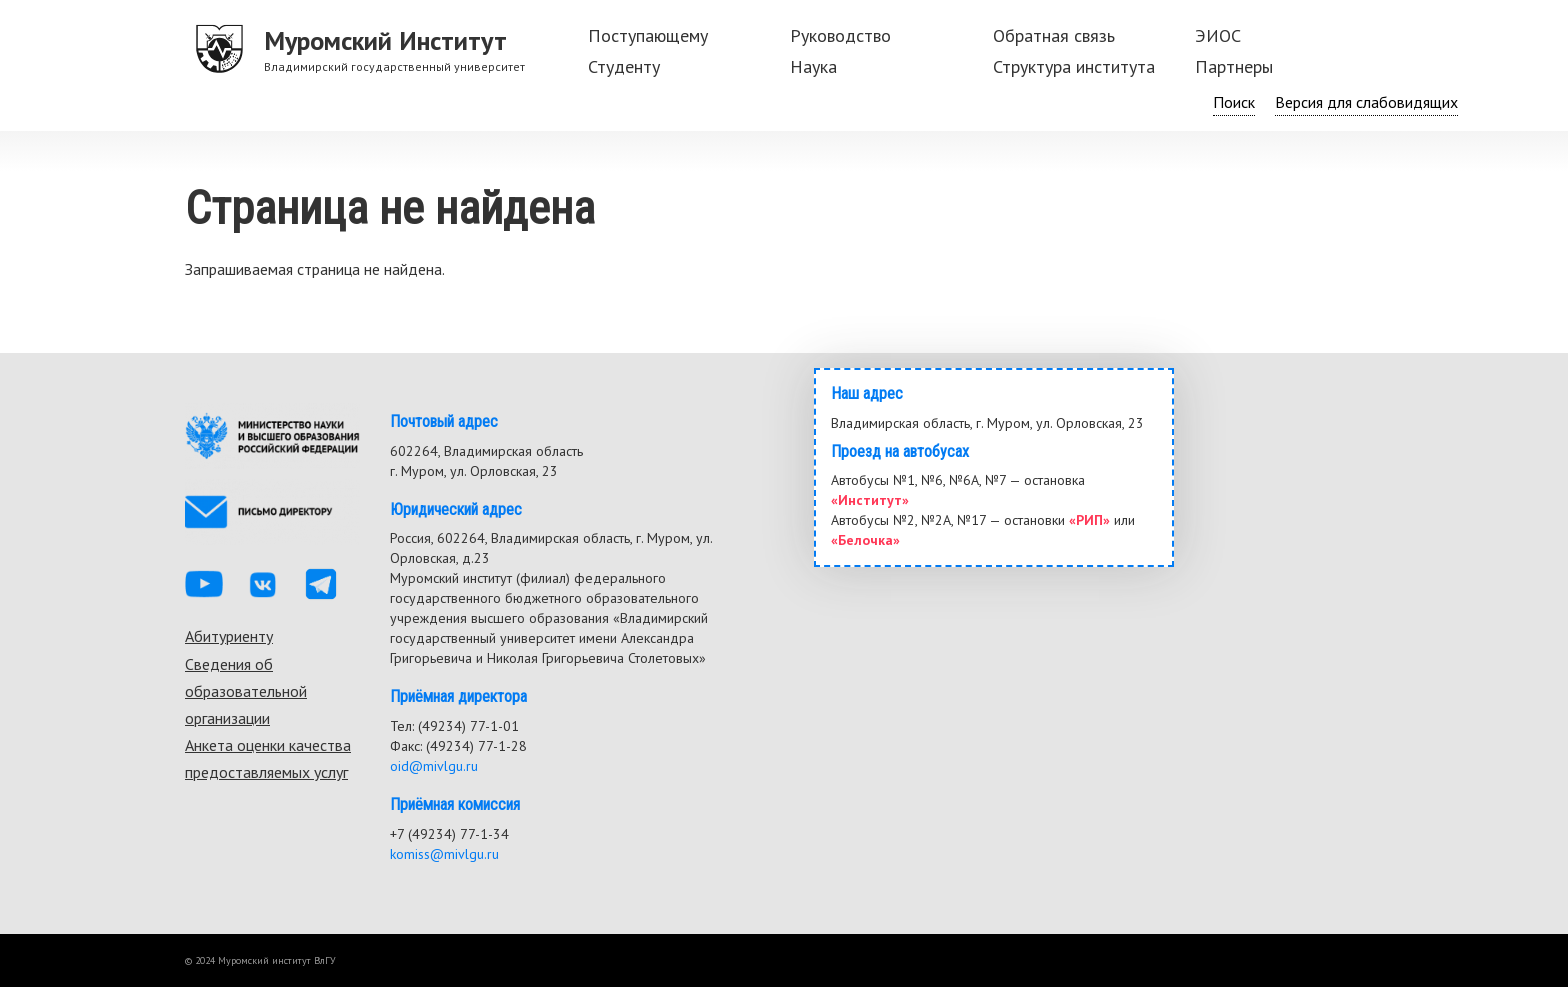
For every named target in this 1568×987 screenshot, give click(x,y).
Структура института (1074, 66)
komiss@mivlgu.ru (444, 854)
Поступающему (648, 35)
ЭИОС (1218, 35)
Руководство (840, 35)
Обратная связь (1054, 35)
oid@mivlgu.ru (434, 766)
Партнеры (1234, 66)
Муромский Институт (385, 40)
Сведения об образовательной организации (246, 691)
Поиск (1234, 102)
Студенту (624, 66)
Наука (813, 66)
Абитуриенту (229, 636)
